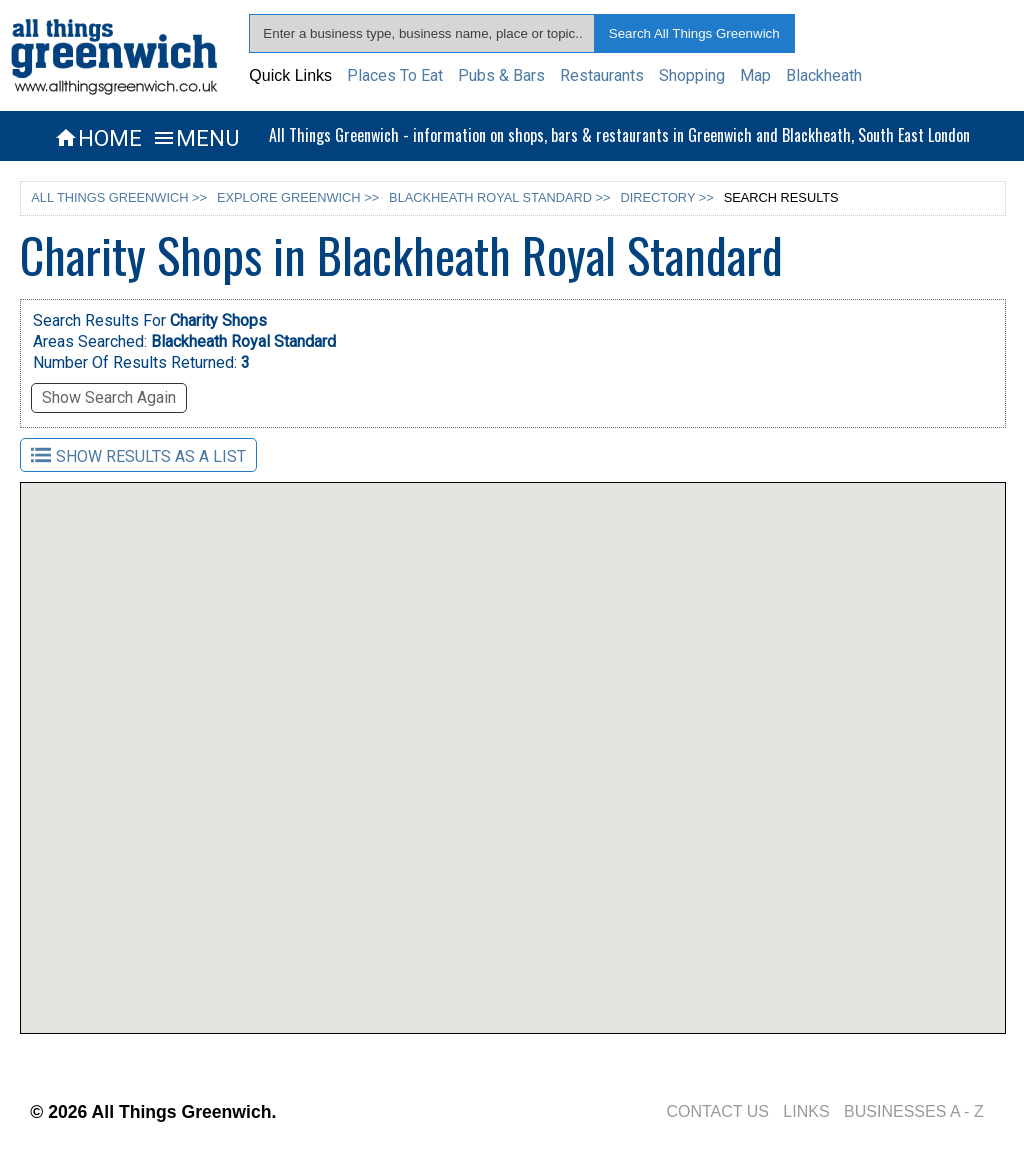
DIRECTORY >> (667, 197)
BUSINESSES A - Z (914, 1111)
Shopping (692, 75)
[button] (483, 879)
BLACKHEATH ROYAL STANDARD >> (499, 197)
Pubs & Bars (501, 75)
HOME (98, 138)
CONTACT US (717, 1111)
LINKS (806, 1111)
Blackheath (824, 75)
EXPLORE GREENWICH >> (298, 197)
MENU (195, 138)
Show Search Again (109, 397)
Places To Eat (395, 75)
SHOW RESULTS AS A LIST (138, 455)
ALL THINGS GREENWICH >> (119, 197)
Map (755, 75)
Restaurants (602, 75)
